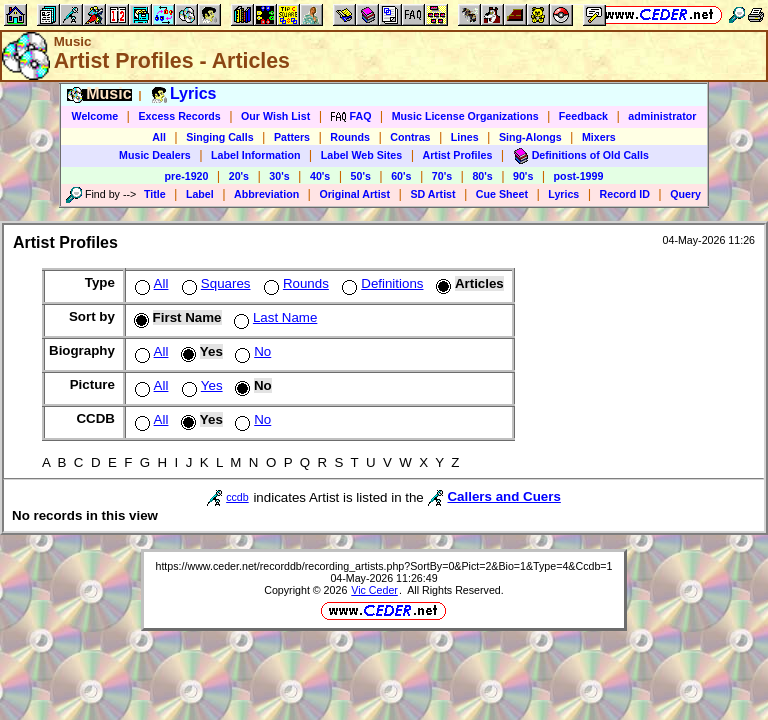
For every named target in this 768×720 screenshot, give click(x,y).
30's (279, 176)
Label (200, 194)
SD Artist (432, 194)
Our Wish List (275, 116)
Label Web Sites (362, 155)
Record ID (625, 194)
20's (239, 176)
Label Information (255, 155)
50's (361, 176)
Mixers (599, 137)
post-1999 (579, 176)
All (159, 137)
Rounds (350, 137)
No (251, 351)
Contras (410, 137)
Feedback (583, 116)
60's (401, 176)
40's (320, 176)
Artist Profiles (458, 155)
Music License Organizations (465, 116)
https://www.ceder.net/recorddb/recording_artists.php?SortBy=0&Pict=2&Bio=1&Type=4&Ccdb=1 (383, 566)
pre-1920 (187, 176)
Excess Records (179, 116)
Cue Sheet (502, 194)
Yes (200, 385)
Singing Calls (220, 137)
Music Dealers (155, 155)
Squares (214, 283)
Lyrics (563, 194)
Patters (292, 137)
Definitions (380, 283)
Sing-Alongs (530, 137)
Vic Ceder (374, 590)
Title (155, 194)
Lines (465, 137)
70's (442, 176)
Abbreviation (266, 194)
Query (685, 194)
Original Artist (354, 194)
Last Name (273, 317)
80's (482, 176)
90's (523, 176)
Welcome (95, 116)
